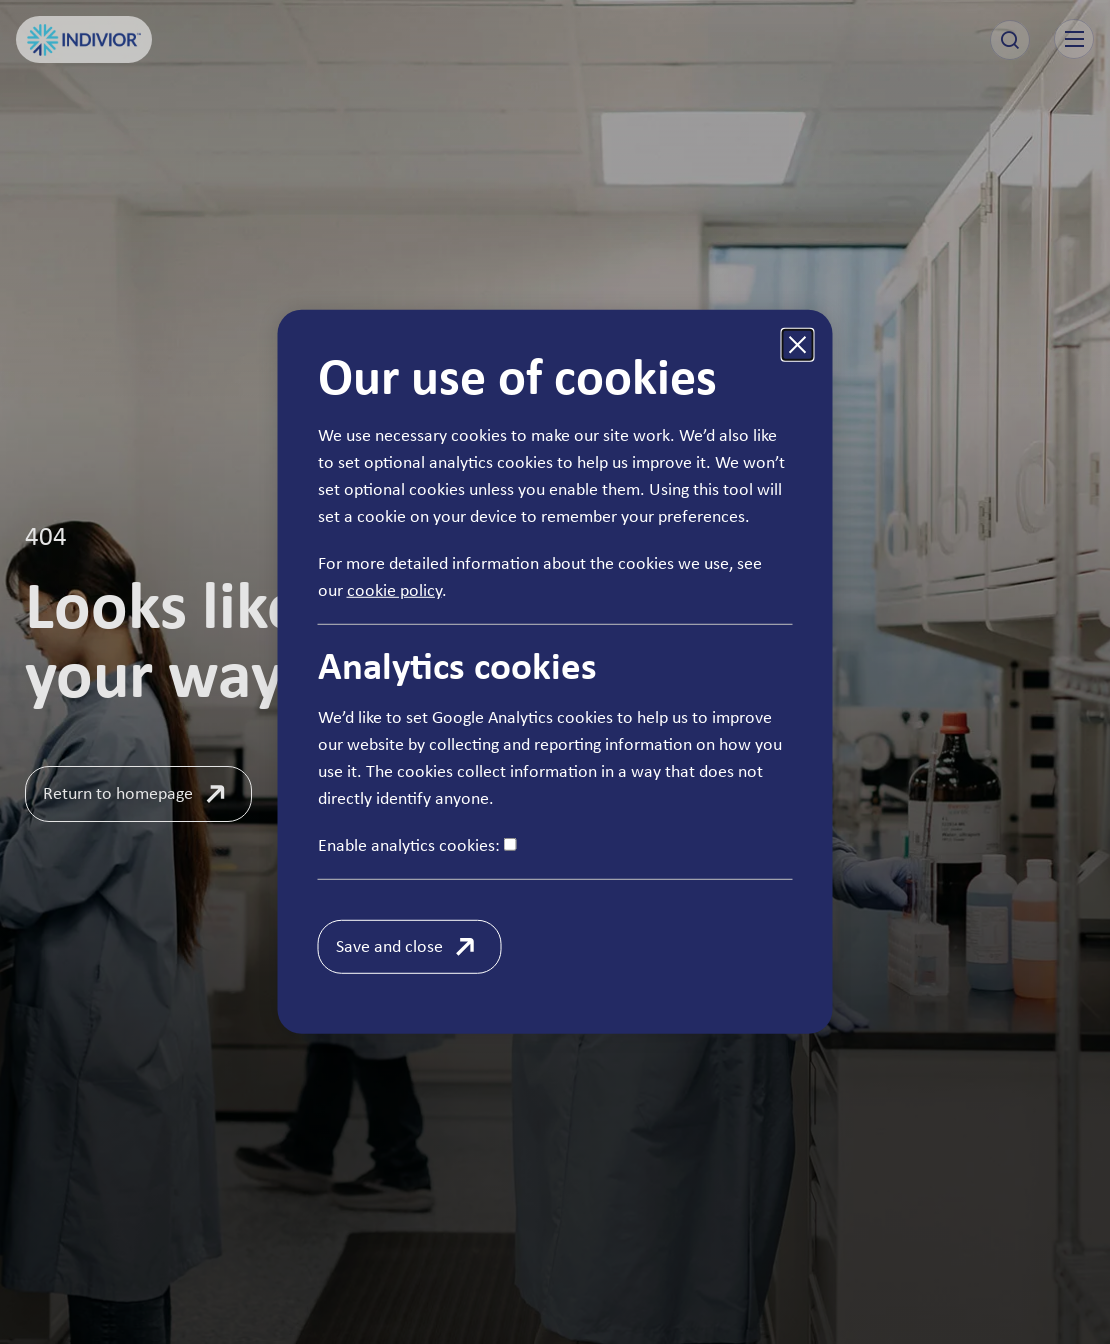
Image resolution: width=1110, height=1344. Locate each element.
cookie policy (394, 590)
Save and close (389, 946)
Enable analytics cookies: (417, 845)
